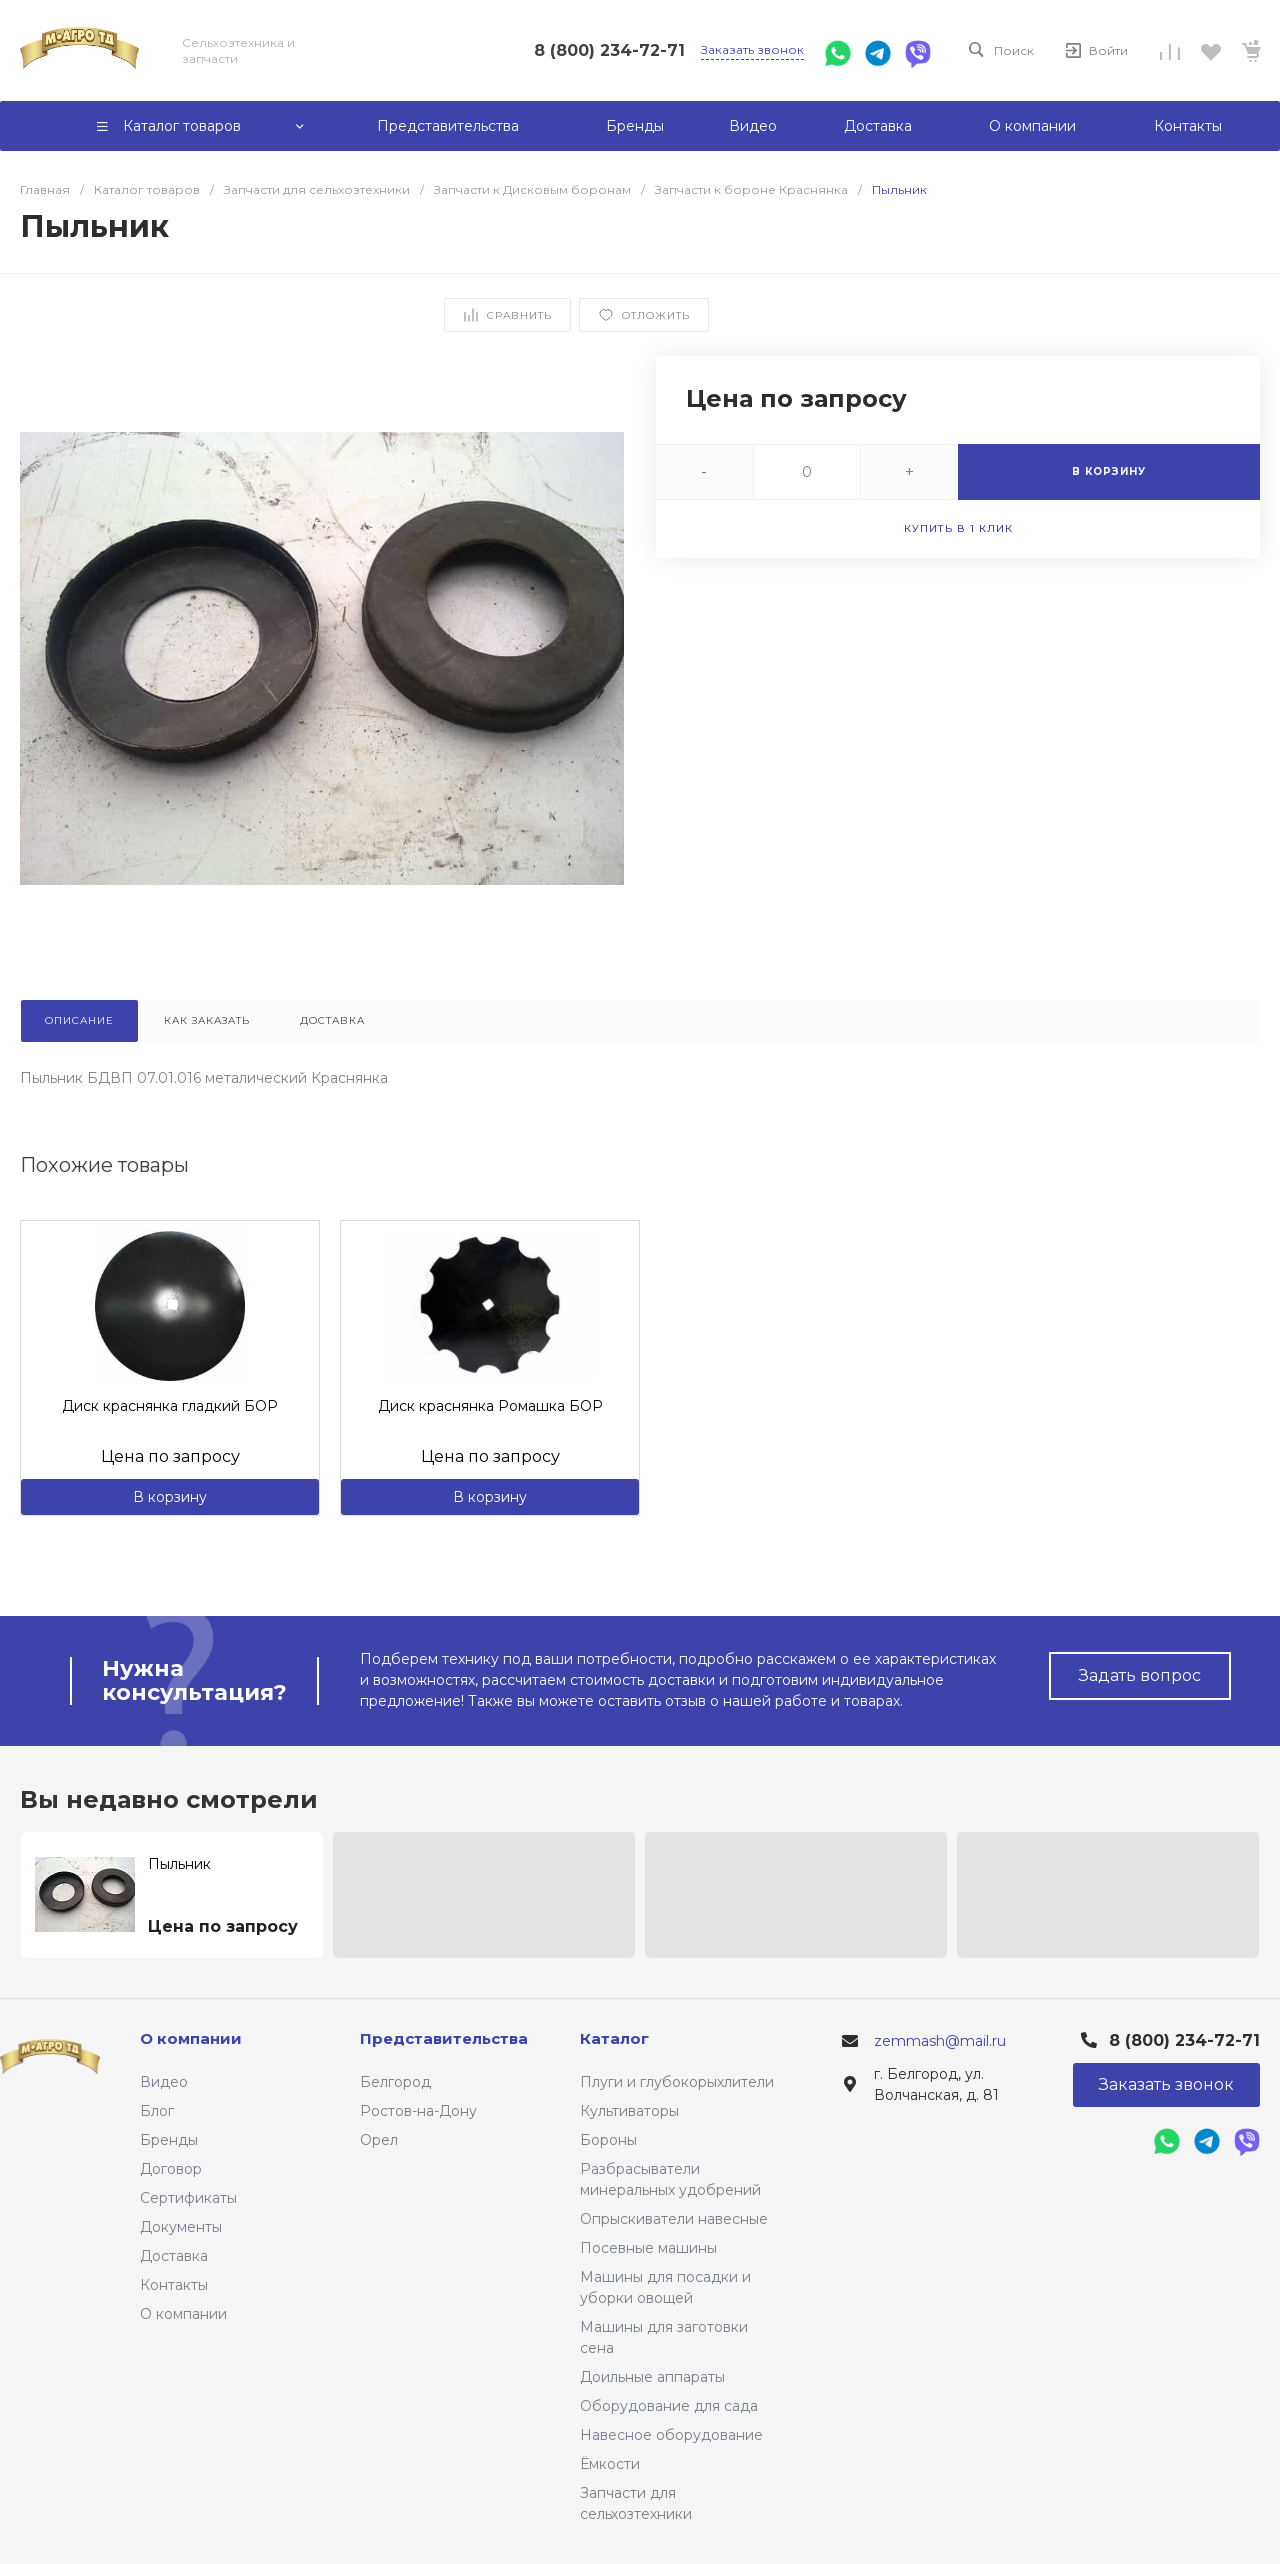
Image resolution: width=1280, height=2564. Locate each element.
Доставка (174, 2256)
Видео (164, 2082)
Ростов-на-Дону (418, 2111)
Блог (157, 2111)
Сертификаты (188, 2198)
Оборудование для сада (669, 2406)
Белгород (395, 2082)
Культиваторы (629, 2111)
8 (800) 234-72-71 (609, 50)
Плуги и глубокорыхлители (677, 2082)
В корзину (170, 1497)
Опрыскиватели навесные (674, 2219)
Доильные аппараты (652, 2377)
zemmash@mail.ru (940, 2041)
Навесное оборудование (671, 2435)
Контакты (174, 2285)
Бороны (608, 2140)
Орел (379, 2140)
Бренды (169, 2140)
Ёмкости (610, 2464)
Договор (171, 2169)
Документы (181, 2227)
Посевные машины (648, 2248)
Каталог (614, 2038)
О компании (183, 2314)
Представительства (444, 2038)
